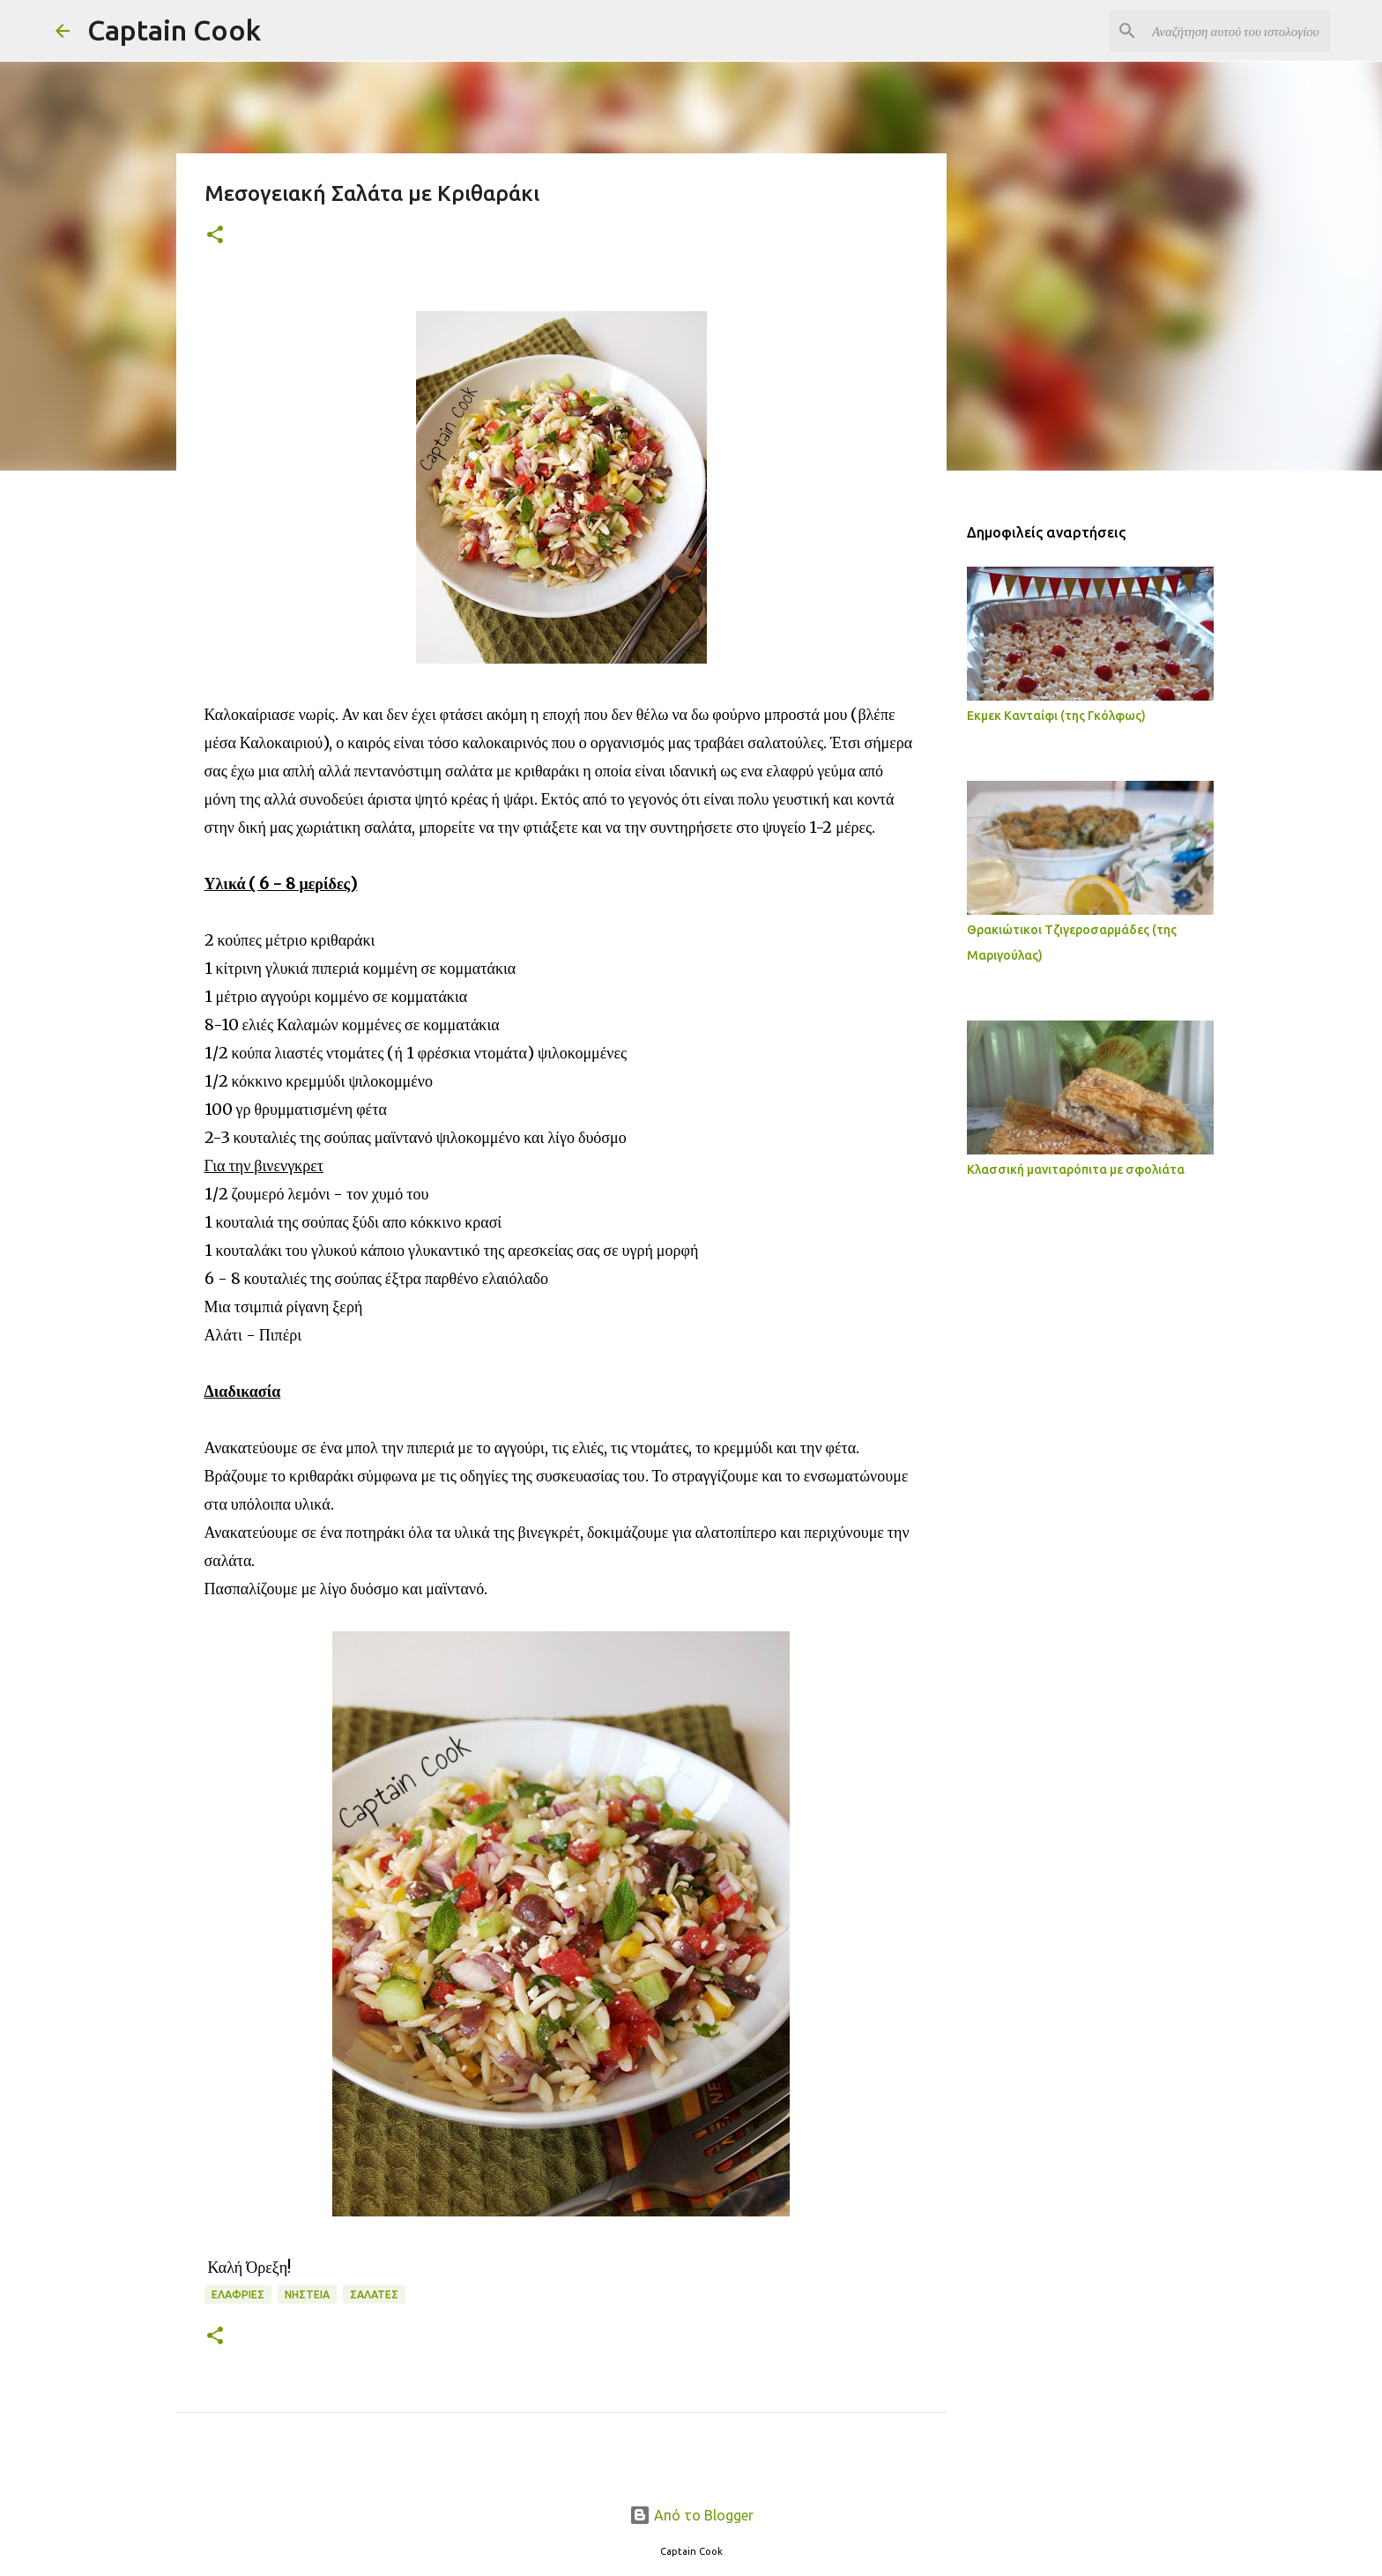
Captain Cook (174, 30)
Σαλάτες (374, 2294)
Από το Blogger (691, 2515)
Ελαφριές (238, 2294)
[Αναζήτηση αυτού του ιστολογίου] (1237, 31)
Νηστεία (307, 2294)
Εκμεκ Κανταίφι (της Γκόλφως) (1056, 716)
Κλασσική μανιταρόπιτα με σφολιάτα (1076, 1169)
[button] (215, 236)
